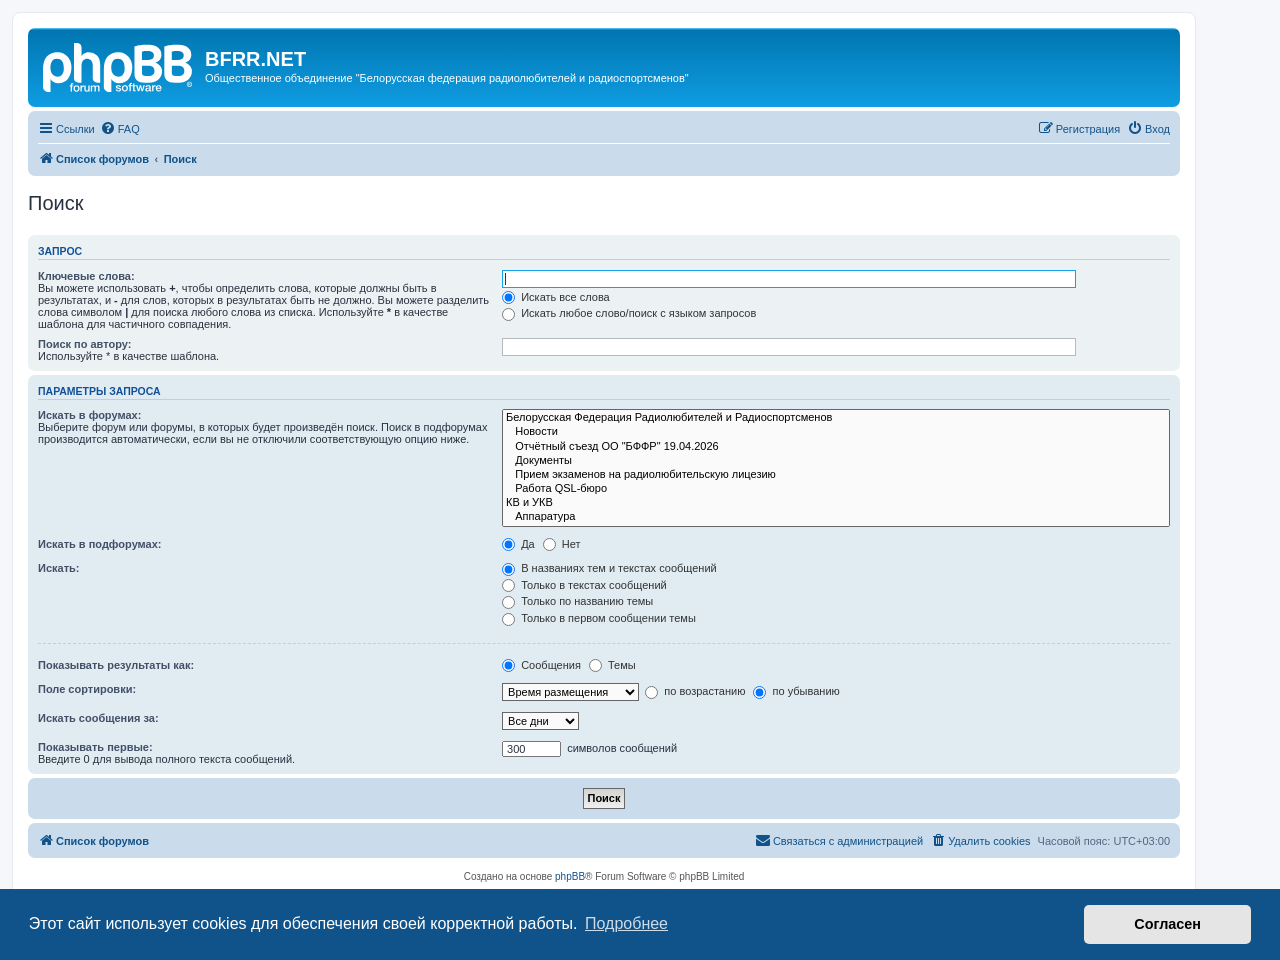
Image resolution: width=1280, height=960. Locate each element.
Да (518, 544)
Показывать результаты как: (116, 665)
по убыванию (796, 691)
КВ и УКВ (836, 503)
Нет (562, 544)
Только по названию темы (577, 601)
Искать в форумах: (89, 415)
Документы (836, 461)
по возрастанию (695, 691)
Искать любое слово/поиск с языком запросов (629, 313)
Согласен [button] (1167, 924)
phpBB (570, 876)
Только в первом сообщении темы (599, 618)
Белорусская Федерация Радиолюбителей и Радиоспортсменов (836, 418)
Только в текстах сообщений (584, 585)
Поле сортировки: (87, 689)
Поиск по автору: (84, 344)
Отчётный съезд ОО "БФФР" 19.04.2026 (836, 447)
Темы (612, 665)
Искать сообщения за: (98, 718)
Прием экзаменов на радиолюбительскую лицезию (836, 475)
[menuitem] (120, 129)
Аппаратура (836, 517)
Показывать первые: (95, 747)
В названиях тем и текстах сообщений (609, 568)
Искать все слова (556, 297)
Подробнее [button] (626, 923)
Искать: (58, 568)
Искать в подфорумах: (100, 544)
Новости (836, 432)
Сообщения (541, 665)
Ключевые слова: (86, 276)
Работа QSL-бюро (836, 489)
